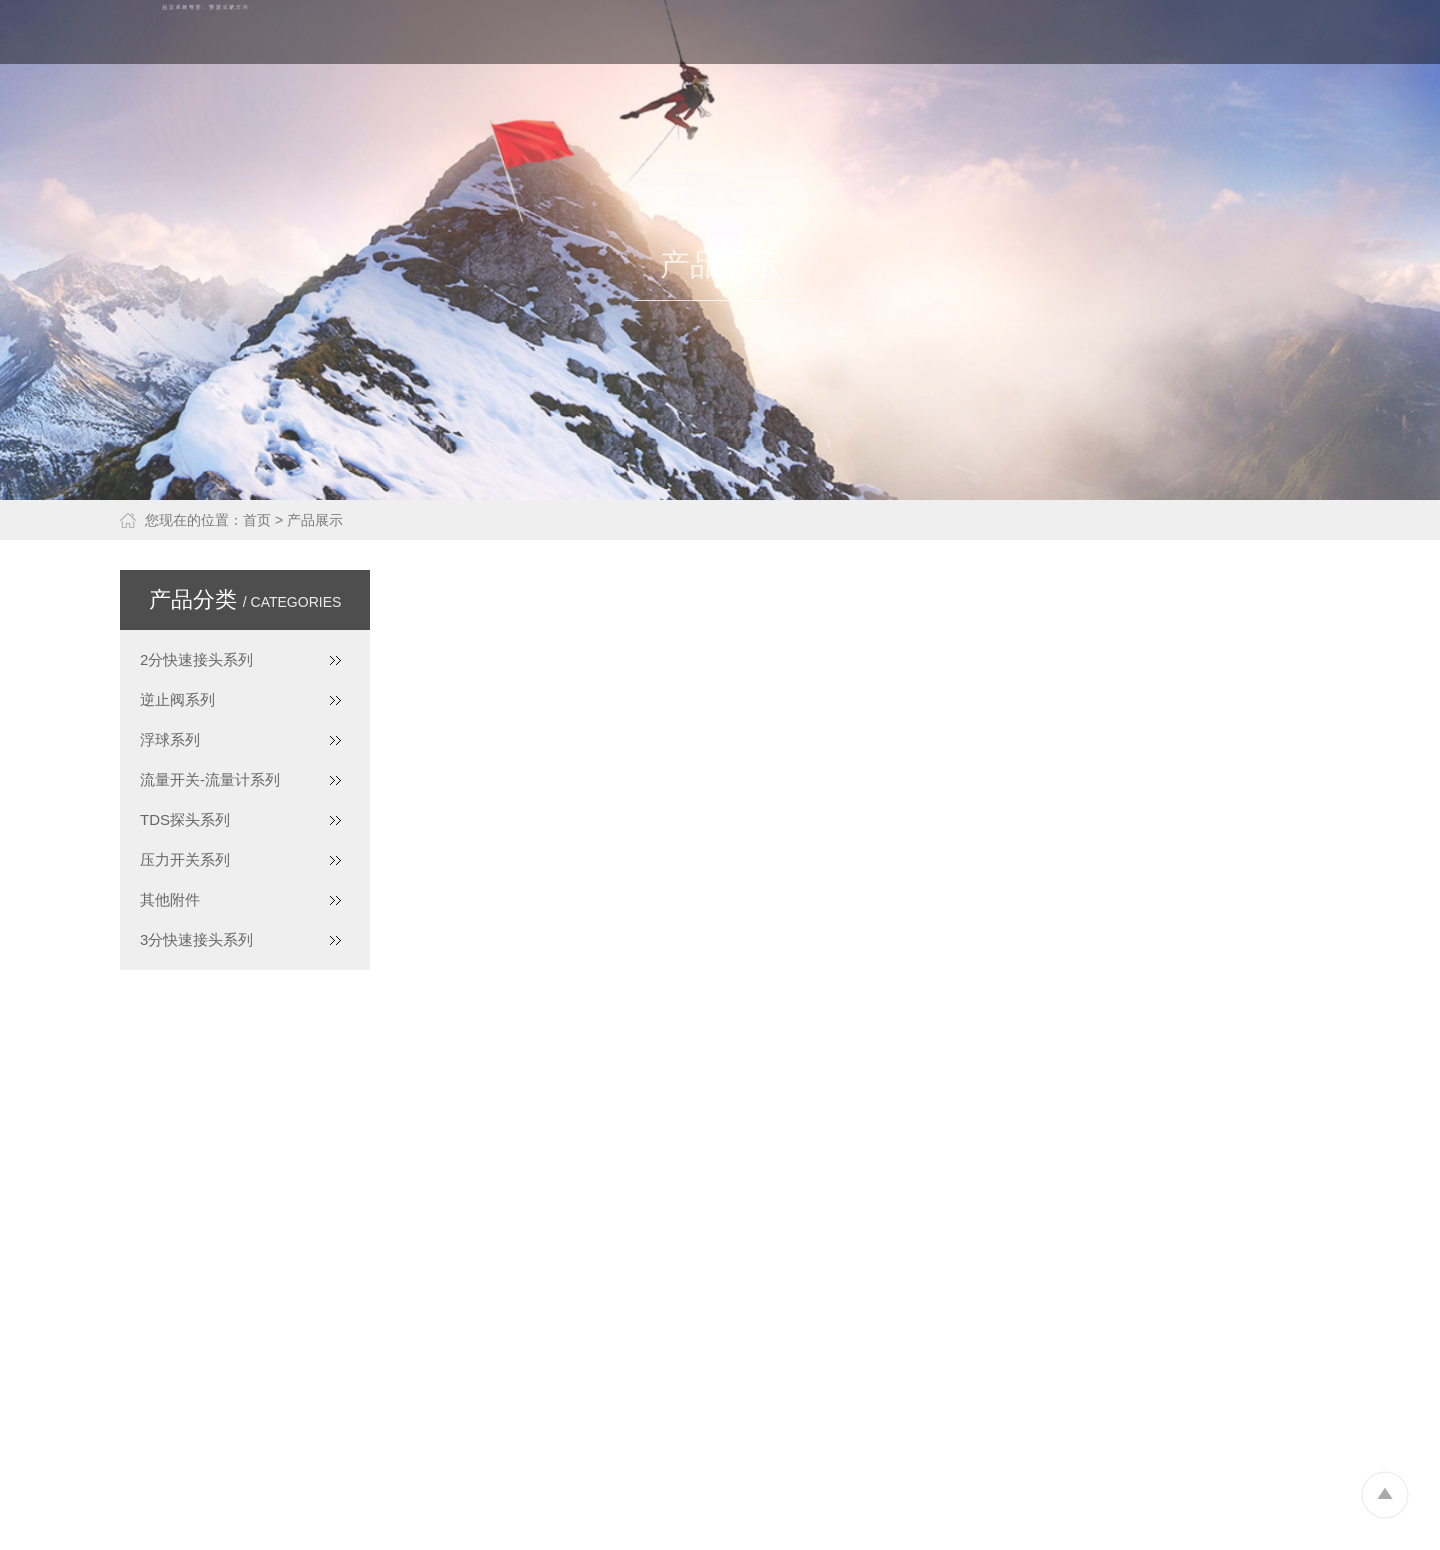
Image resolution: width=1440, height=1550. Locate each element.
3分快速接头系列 (196, 939)
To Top (1384, 1494)
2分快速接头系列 (196, 659)
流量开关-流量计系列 (210, 779)
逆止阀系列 (177, 699)
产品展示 (315, 520)
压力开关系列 (185, 859)
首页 (257, 520)
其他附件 (170, 899)
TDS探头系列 (185, 819)
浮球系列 (170, 739)
